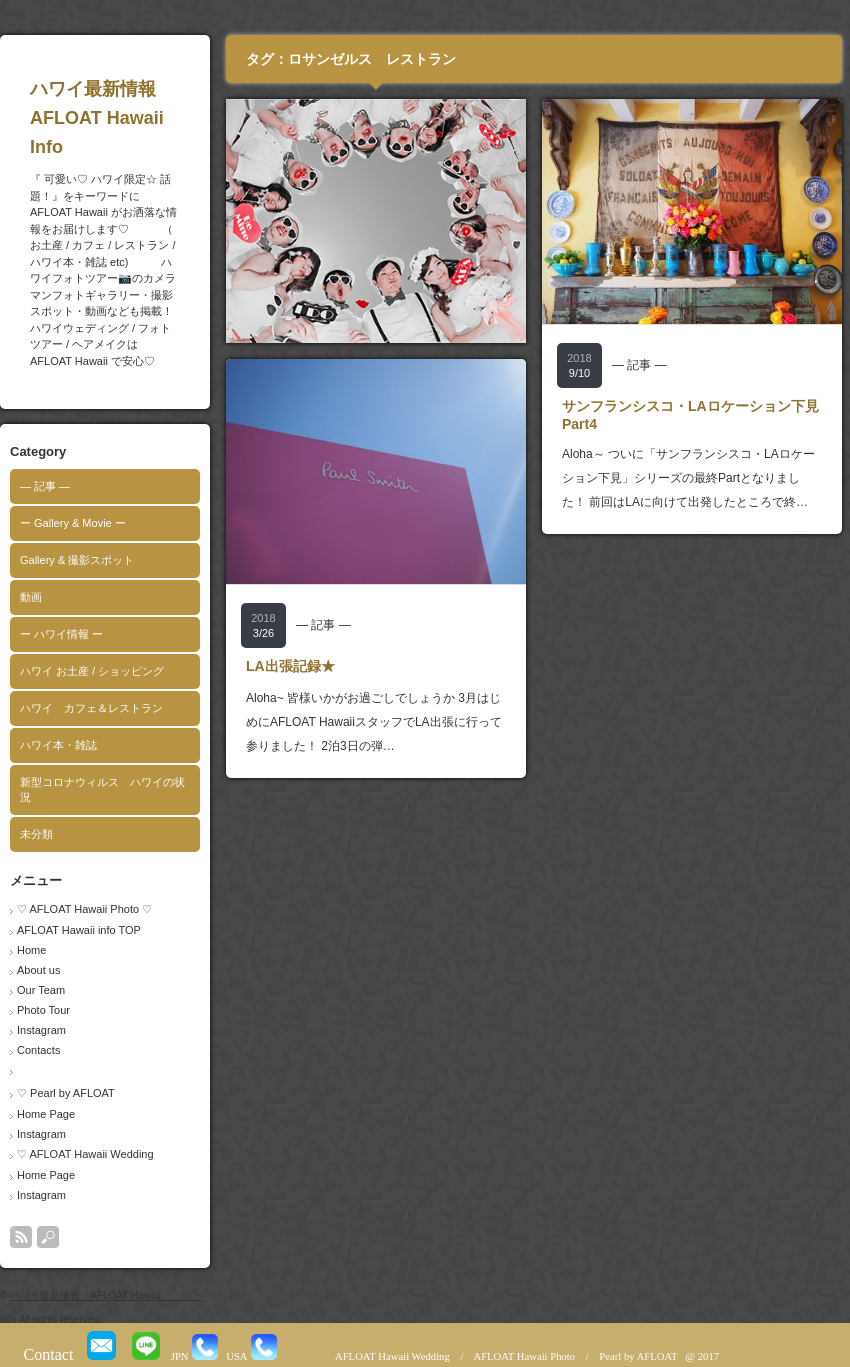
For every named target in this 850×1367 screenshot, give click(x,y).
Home (31, 950)
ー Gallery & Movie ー (73, 523)
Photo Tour (43, 1010)
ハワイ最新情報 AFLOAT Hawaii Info (135, 118)
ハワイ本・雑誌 (58, 745)
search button (48, 1237)
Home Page (46, 1114)
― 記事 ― (45, 486)
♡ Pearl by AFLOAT (66, 1093)
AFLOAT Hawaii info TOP (79, 930)
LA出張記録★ (290, 666)
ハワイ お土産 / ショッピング (92, 671)
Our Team (41, 990)
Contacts (38, 1050)
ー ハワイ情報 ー (61, 634)
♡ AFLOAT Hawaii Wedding (85, 1154)
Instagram (41, 1030)
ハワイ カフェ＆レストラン (91, 708)
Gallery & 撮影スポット (77, 560)
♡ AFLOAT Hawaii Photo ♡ (84, 909)
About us (38, 970)
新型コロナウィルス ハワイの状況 (102, 789)
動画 (31, 597)
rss (21, 1237)
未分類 (36, 834)
